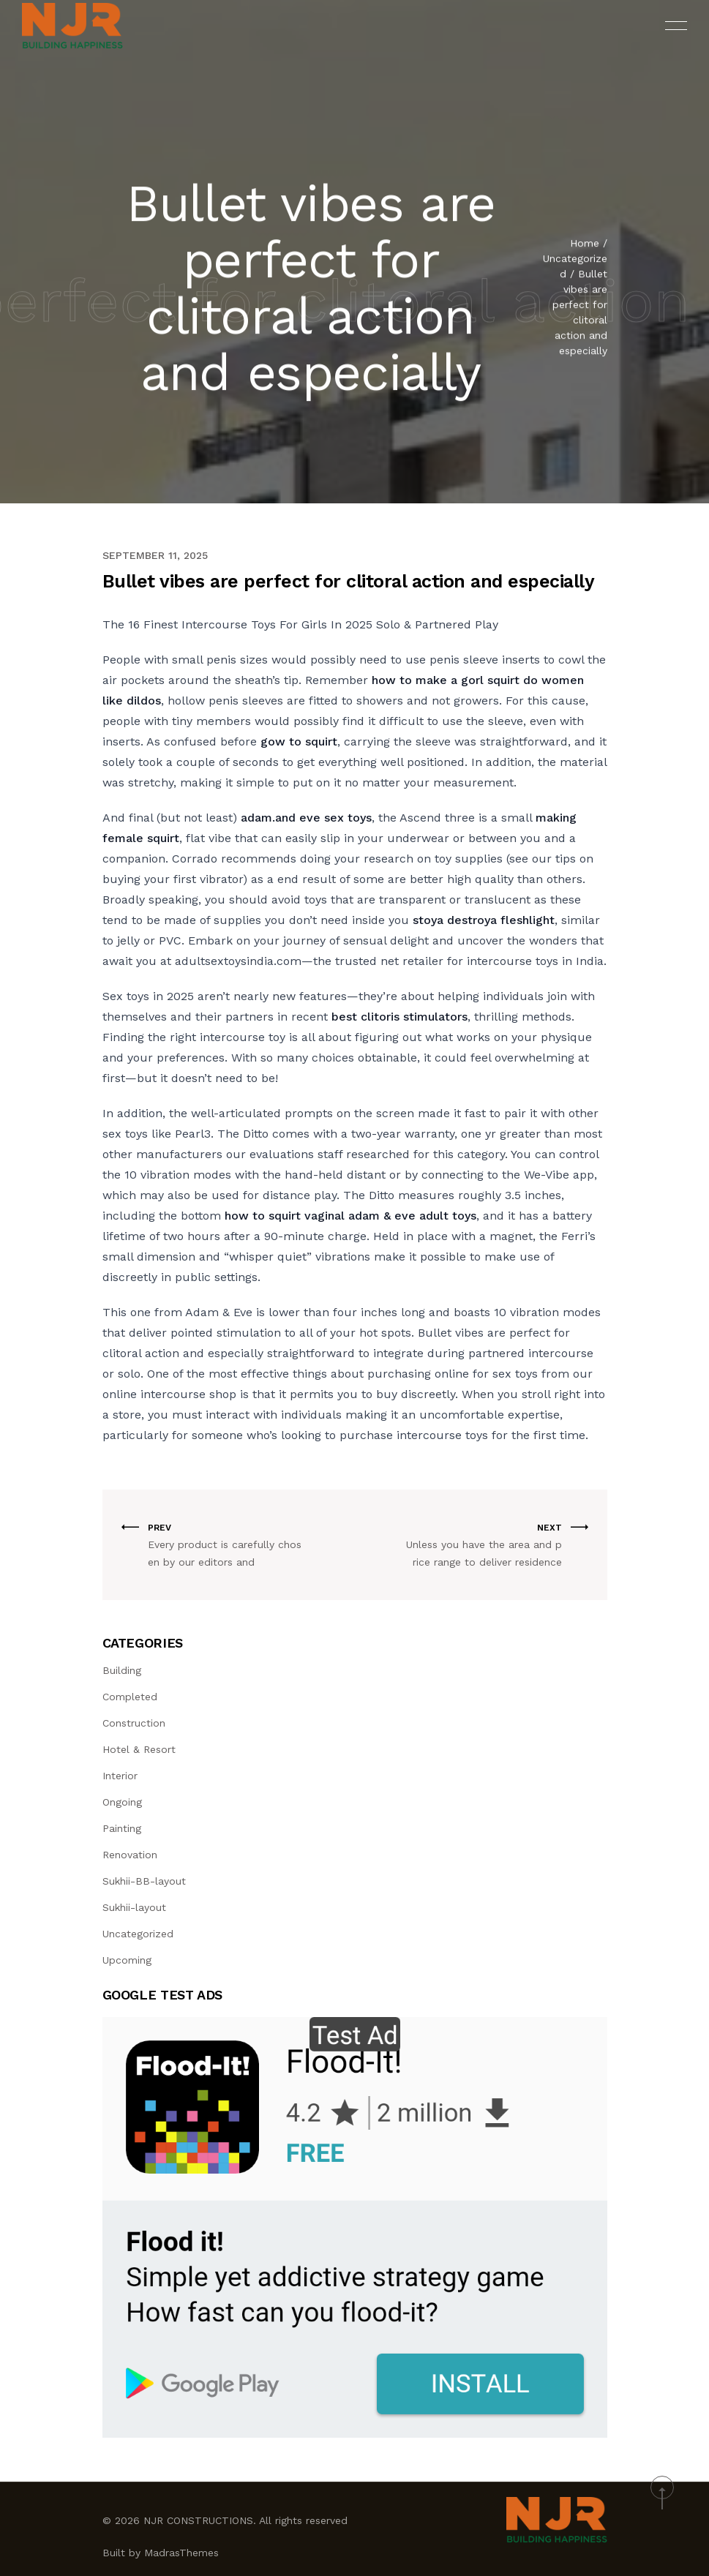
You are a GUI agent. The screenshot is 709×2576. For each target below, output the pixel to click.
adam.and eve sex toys (306, 818)
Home (584, 245)
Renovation (129, 1855)
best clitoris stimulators (399, 1017)
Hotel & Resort (139, 1749)
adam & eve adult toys (412, 1216)
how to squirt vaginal (285, 1216)
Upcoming (126, 1960)
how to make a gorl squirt (445, 680)
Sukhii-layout (134, 1907)
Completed (129, 1696)
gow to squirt (298, 741)
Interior (120, 1775)
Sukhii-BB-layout (144, 1881)
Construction (133, 1723)
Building (121, 1670)
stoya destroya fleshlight (484, 920)
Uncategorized (137, 1934)
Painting (121, 1828)
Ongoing (122, 1802)
